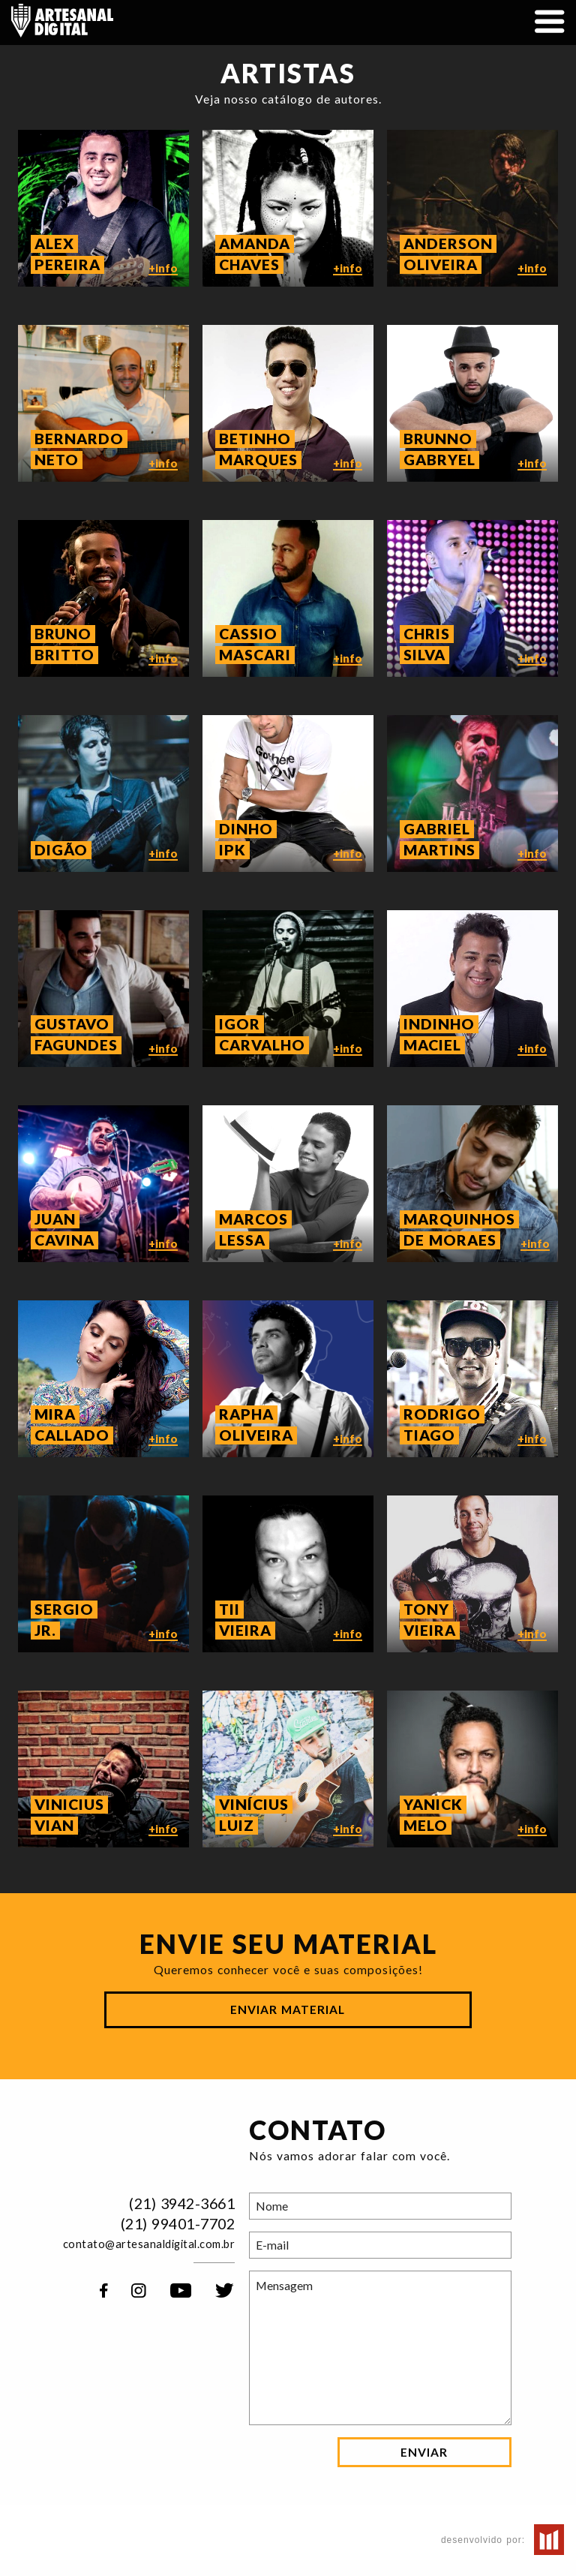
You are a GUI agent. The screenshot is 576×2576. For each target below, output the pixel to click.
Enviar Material (288, 2009)
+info (163, 291)
